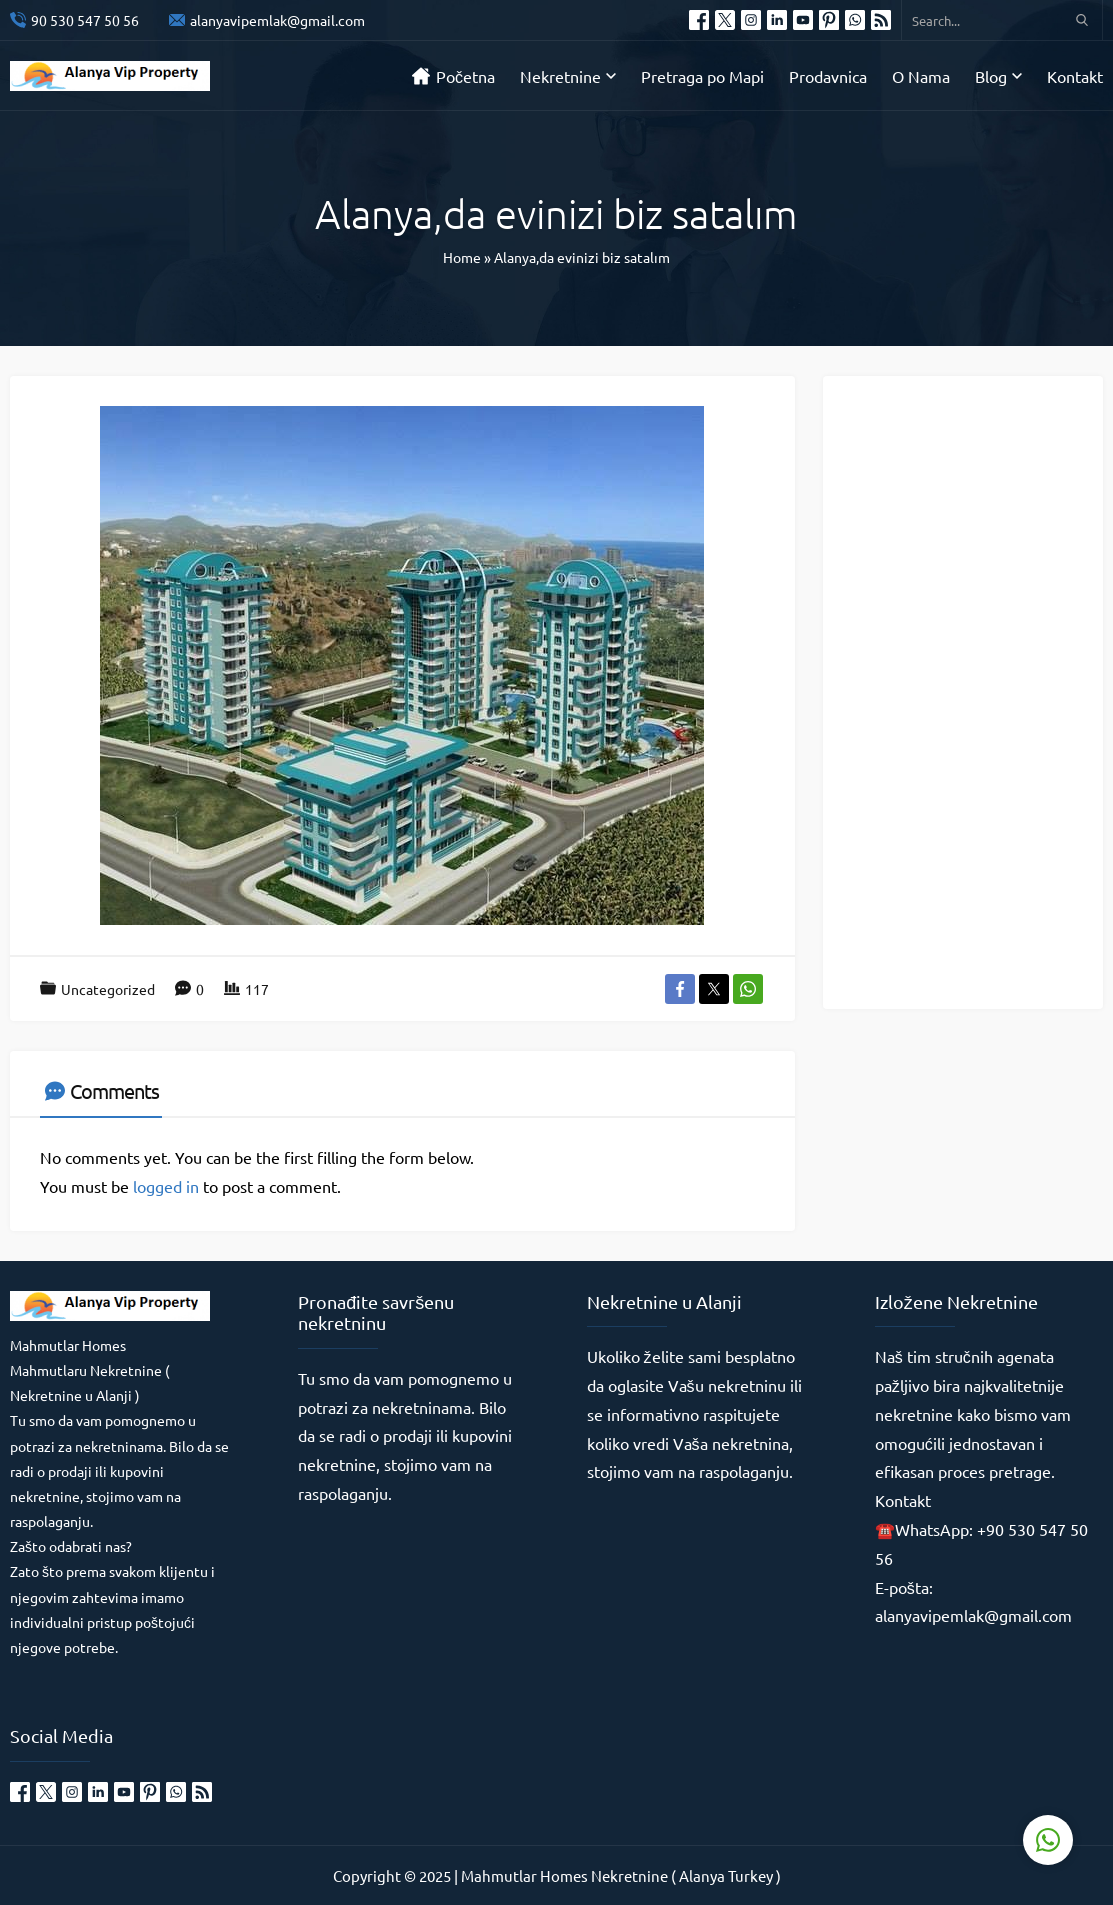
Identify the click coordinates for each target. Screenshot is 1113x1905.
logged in (166, 1186)
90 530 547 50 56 (85, 20)
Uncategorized (108, 989)
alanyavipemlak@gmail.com (277, 20)
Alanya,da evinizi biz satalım (582, 257)
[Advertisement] (975, 691)
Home (462, 257)
